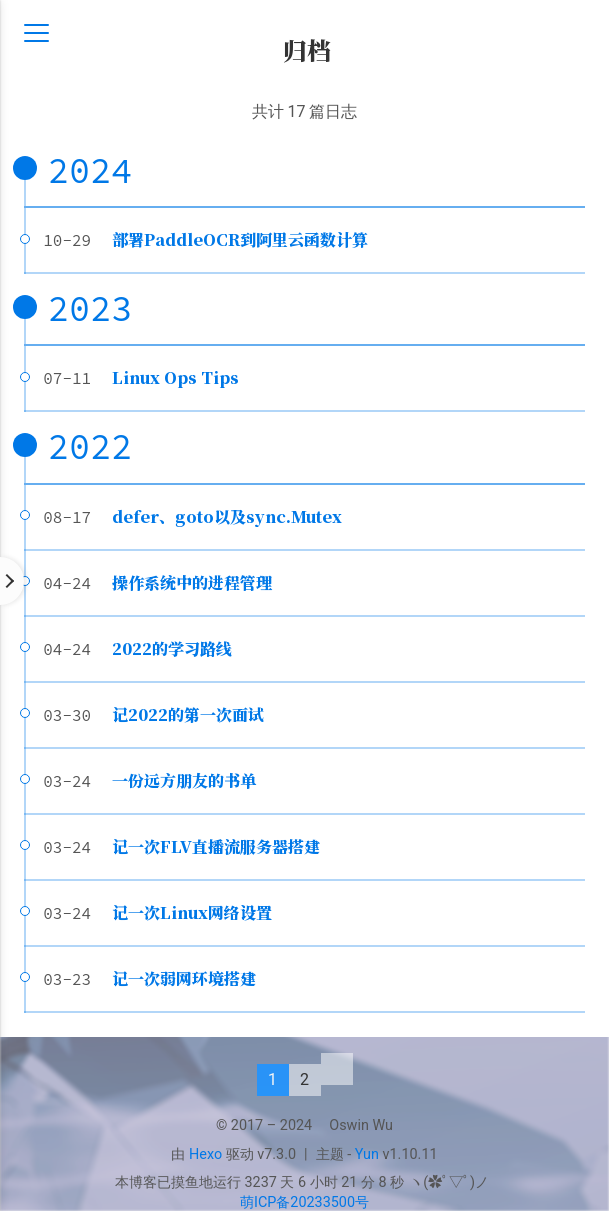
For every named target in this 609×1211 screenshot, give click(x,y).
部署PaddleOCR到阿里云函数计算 (240, 239)
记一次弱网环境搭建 (184, 978)
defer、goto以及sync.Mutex (227, 516)
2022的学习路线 (172, 648)
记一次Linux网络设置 (192, 912)
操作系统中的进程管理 (192, 582)
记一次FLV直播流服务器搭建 (216, 846)
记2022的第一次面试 (188, 714)
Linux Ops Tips (175, 377)
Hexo (205, 1154)
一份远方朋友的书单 (184, 780)
